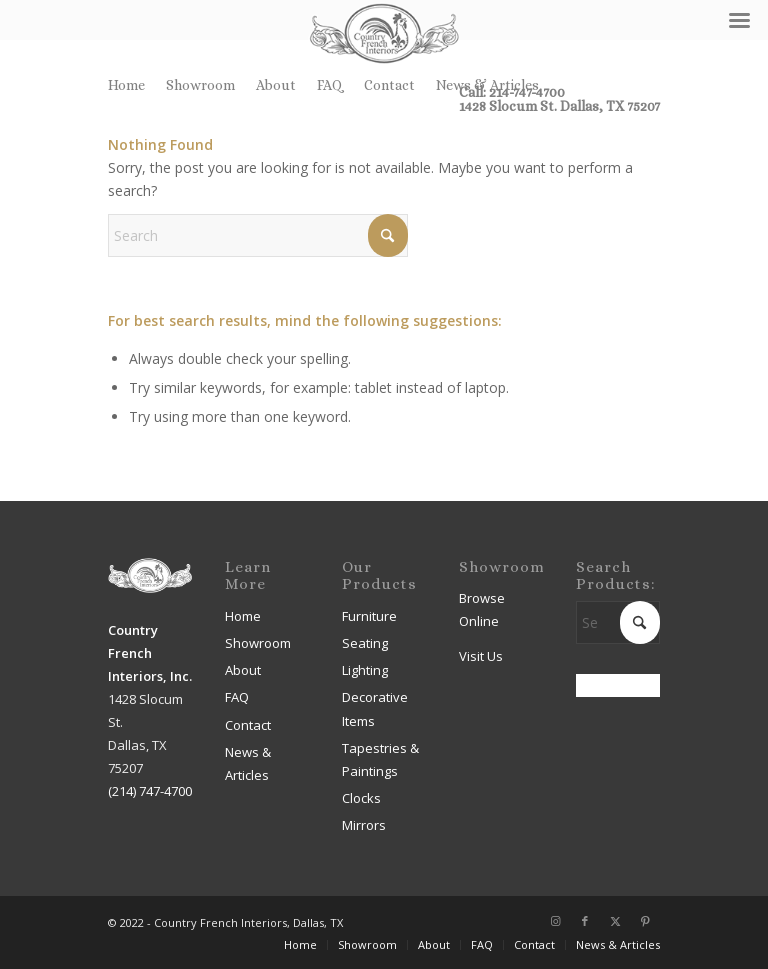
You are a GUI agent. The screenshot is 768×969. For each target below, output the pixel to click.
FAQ (330, 85)
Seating (365, 643)
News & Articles (487, 85)
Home (126, 85)
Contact (389, 85)
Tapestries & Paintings (380, 759)
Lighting (365, 670)
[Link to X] (615, 921)
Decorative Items (375, 708)
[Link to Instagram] (555, 921)
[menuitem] (132, 85)
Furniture (369, 616)
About (276, 85)
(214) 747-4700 (150, 791)
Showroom (200, 85)
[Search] (258, 235)
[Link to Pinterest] (645, 921)
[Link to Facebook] (585, 921)
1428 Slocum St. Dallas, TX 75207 (559, 106)
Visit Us (481, 656)
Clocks (361, 798)
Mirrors (364, 825)
